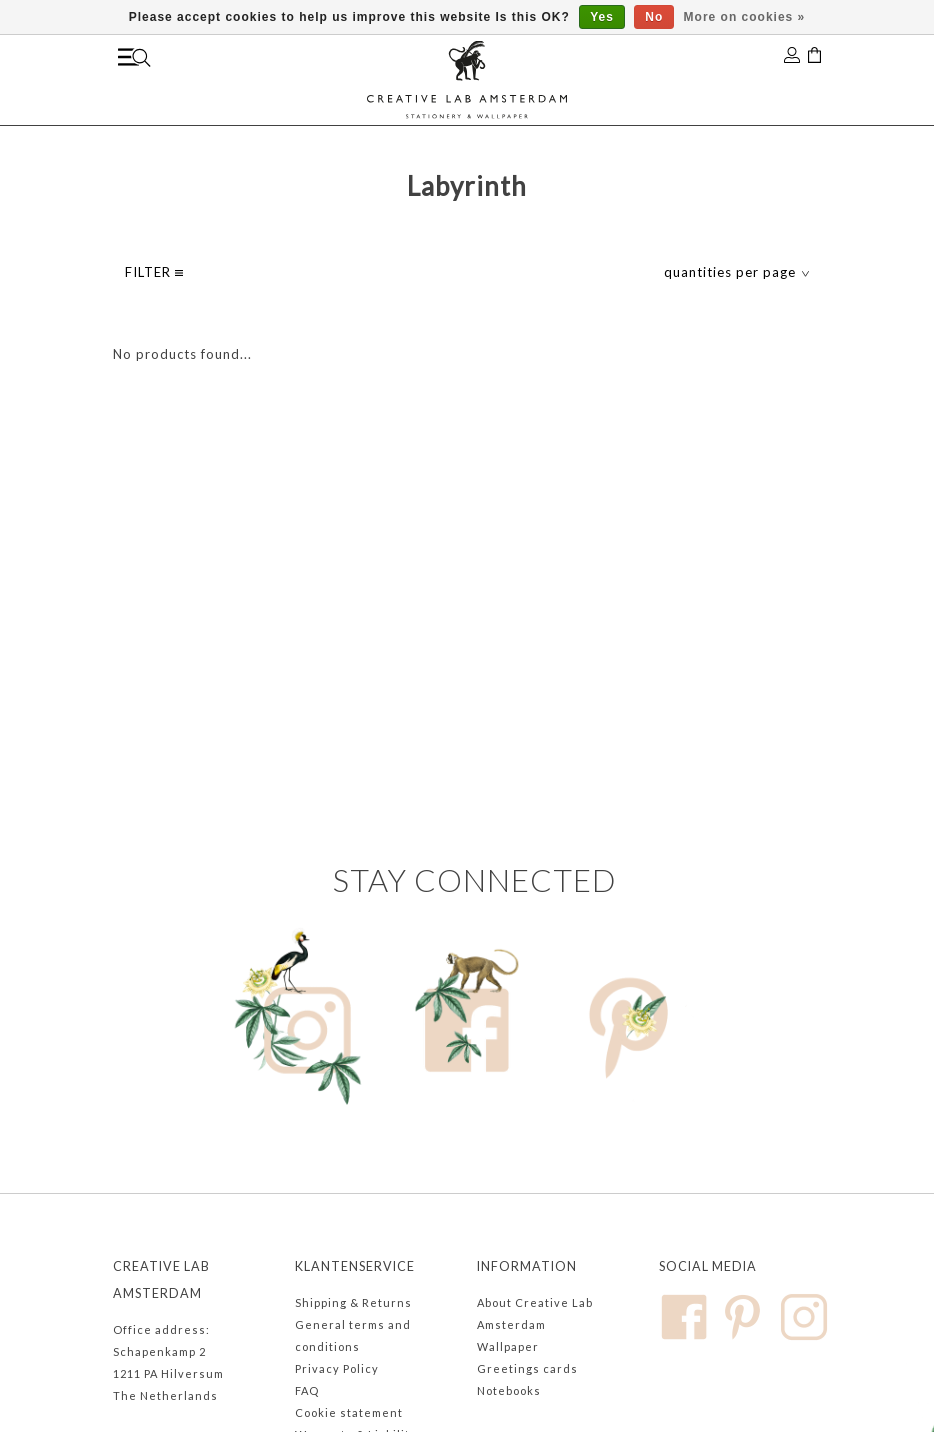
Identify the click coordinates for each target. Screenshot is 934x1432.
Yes (602, 17)
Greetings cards (527, 1368)
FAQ (307, 1390)
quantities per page (737, 272)
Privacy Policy (337, 1368)
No (654, 17)
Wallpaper (508, 1346)
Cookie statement (349, 1412)
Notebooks (509, 1390)
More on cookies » (745, 17)
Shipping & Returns (353, 1302)
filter (154, 272)
